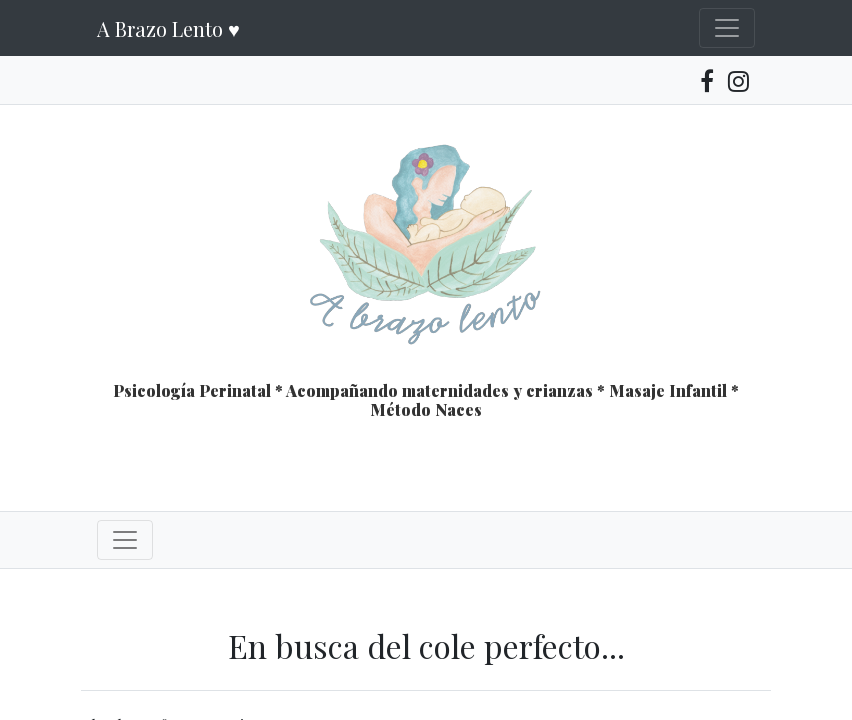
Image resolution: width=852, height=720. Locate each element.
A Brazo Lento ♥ (168, 28)
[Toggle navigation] (727, 28)
